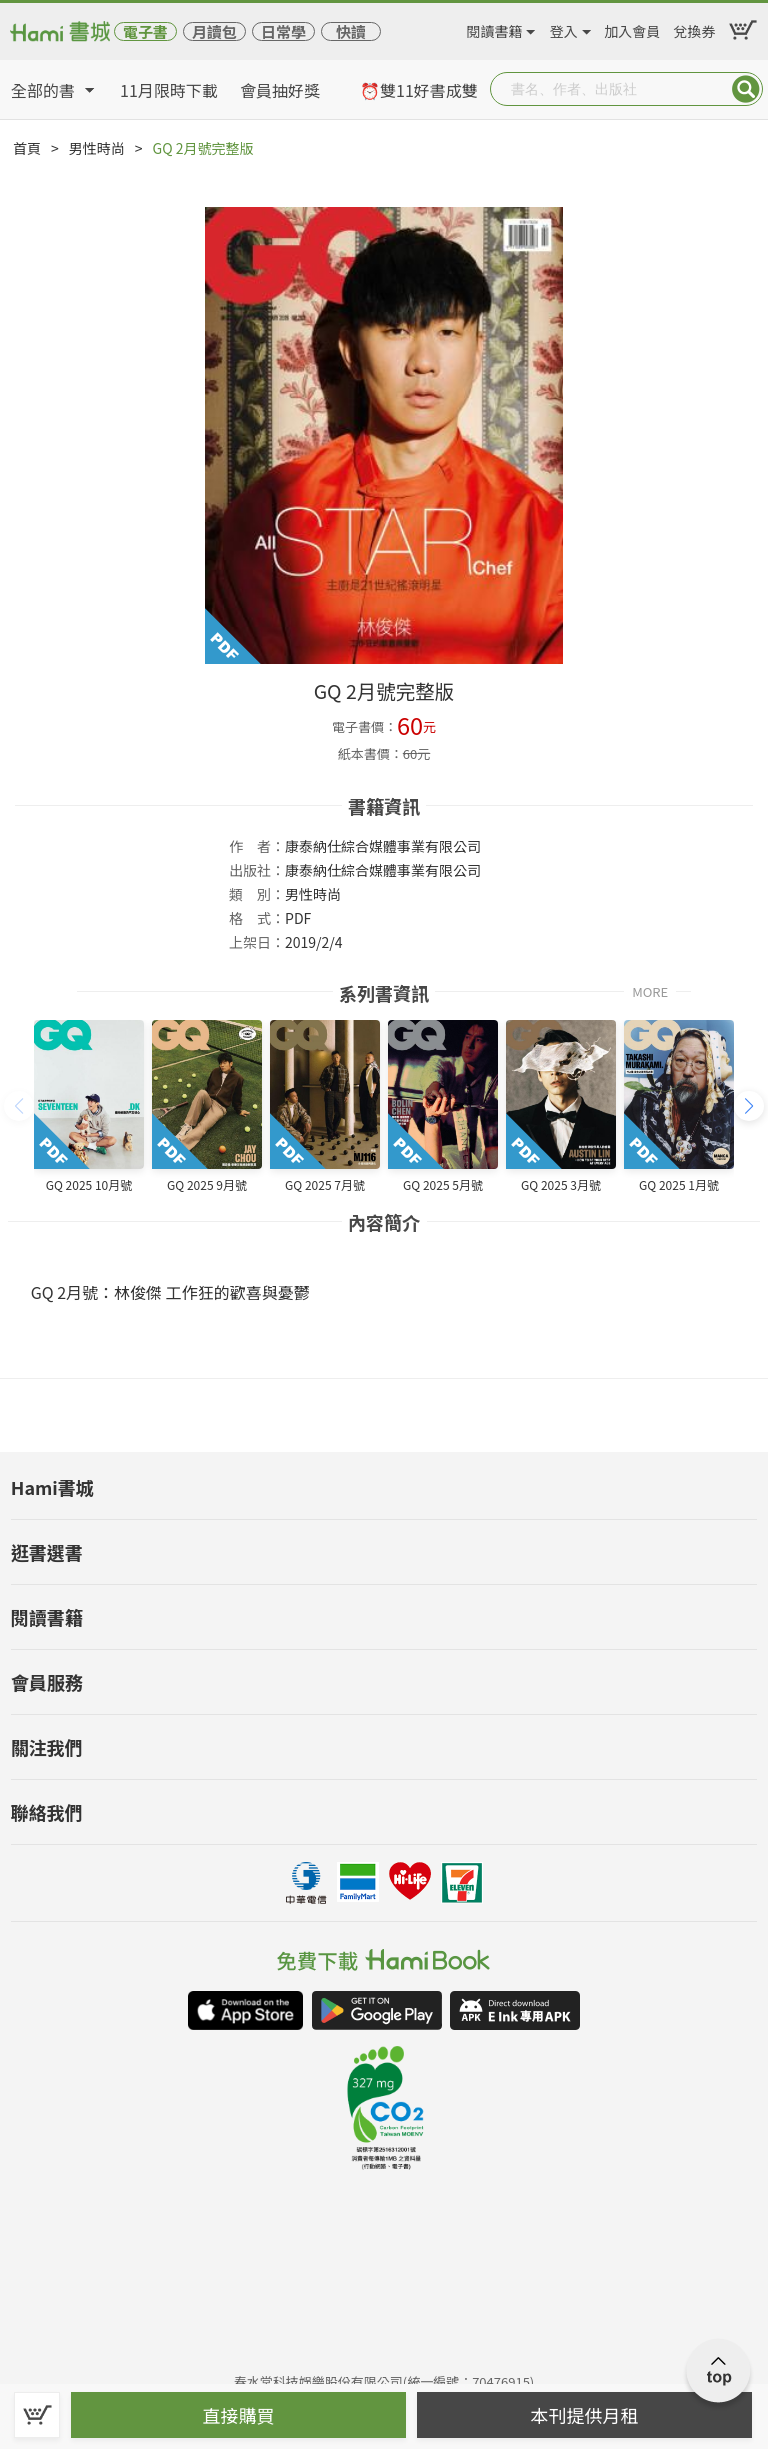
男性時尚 (97, 148)
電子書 (145, 31)
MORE (650, 990)
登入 (564, 28)
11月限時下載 (169, 90)
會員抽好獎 (280, 90)
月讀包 (214, 31)
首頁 (27, 148)
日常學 (283, 31)
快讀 (351, 31)
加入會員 (632, 28)
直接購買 (239, 2415)
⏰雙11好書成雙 (419, 90)
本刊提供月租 (585, 2415)
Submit (746, 89)
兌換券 (695, 28)
